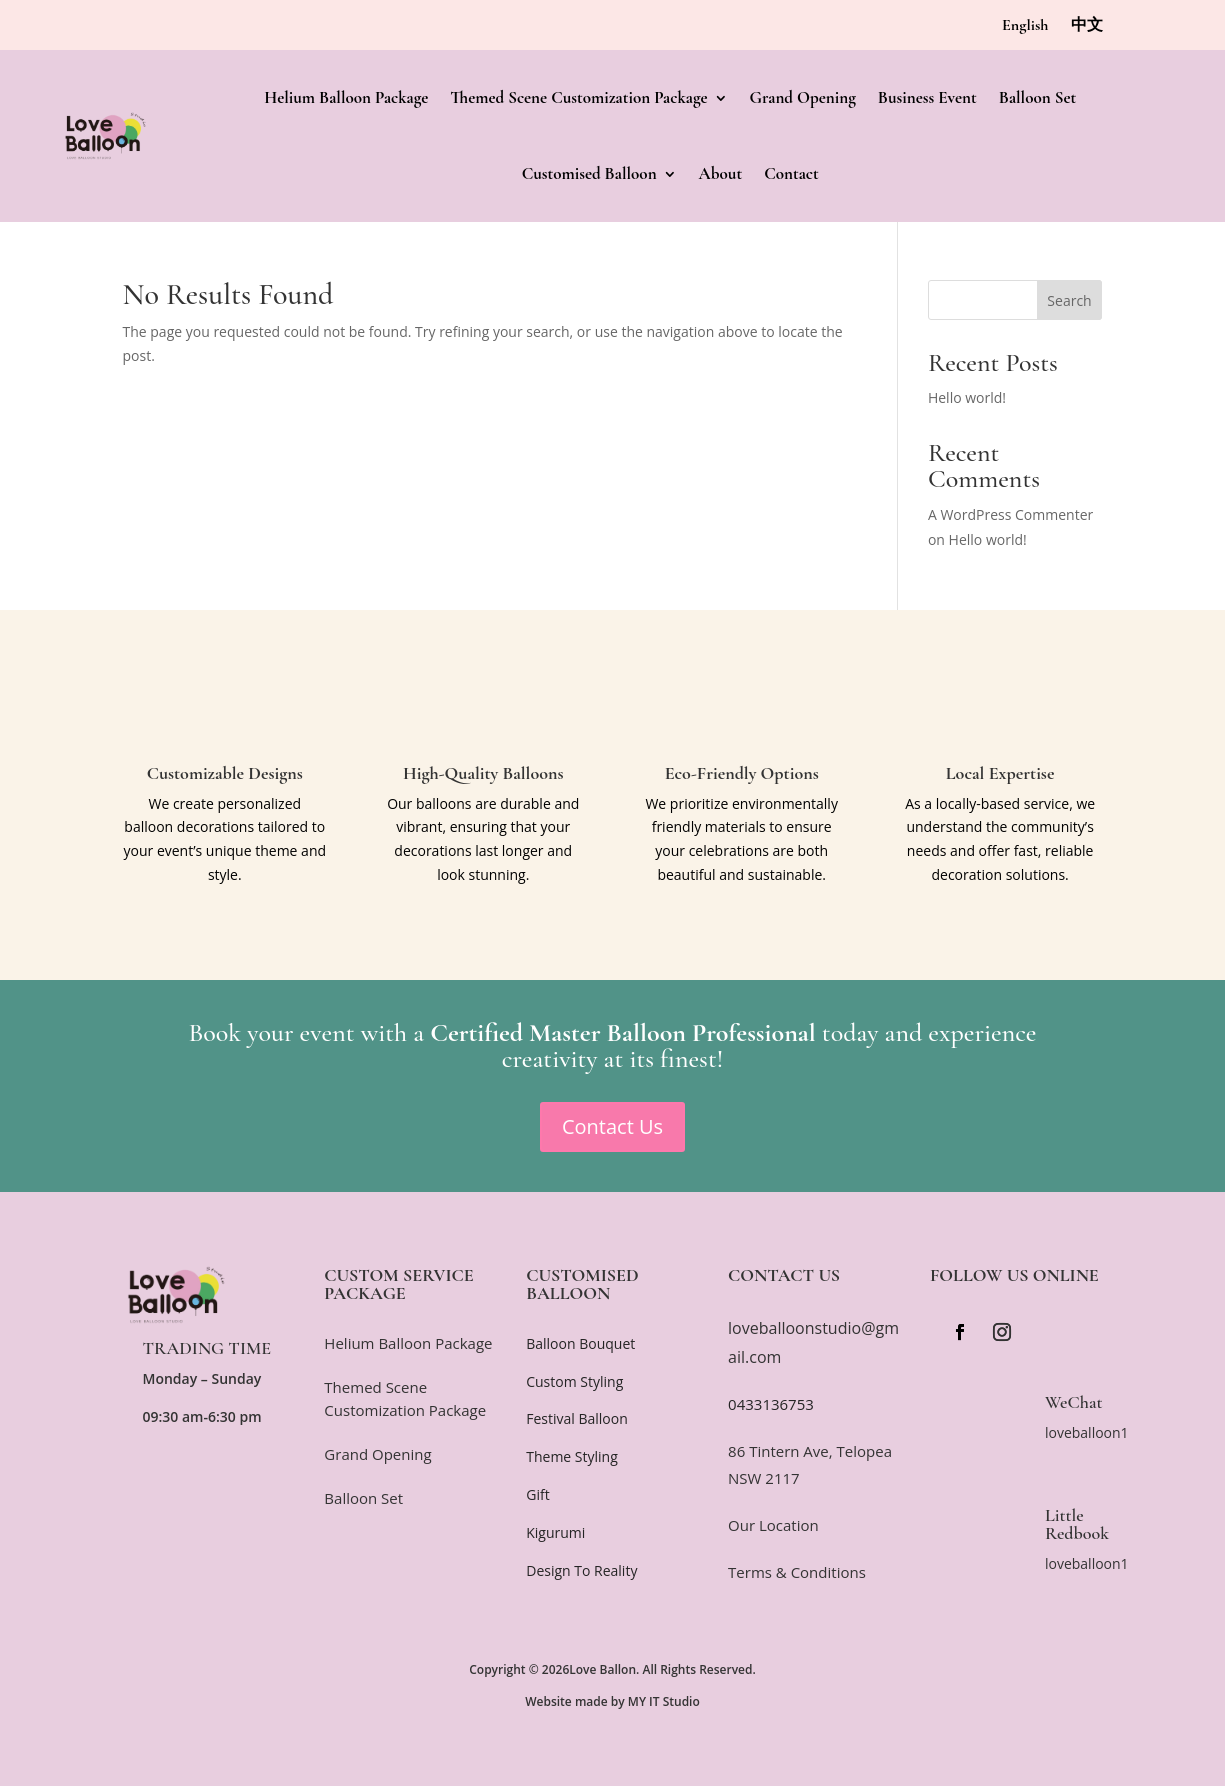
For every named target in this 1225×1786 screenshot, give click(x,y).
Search (1069, 300)
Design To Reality (581, 1570)
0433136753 (771, 1404)
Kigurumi (555, 1532)
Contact (791, 173)
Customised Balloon (589, 173)
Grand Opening (803, 97)
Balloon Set (1038, 97)
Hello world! (967, 397)
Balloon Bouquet (580, 1343)
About (721, 173)
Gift (537, 1494)
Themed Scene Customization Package (578, 97)
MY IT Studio (664, 1701)
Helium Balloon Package (346, 97)
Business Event (927, 97)
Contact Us (612, 1126)
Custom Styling (574, 1381)
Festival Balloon (577, 1418)
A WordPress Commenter (1010, 514)
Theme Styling (572, 1456)
